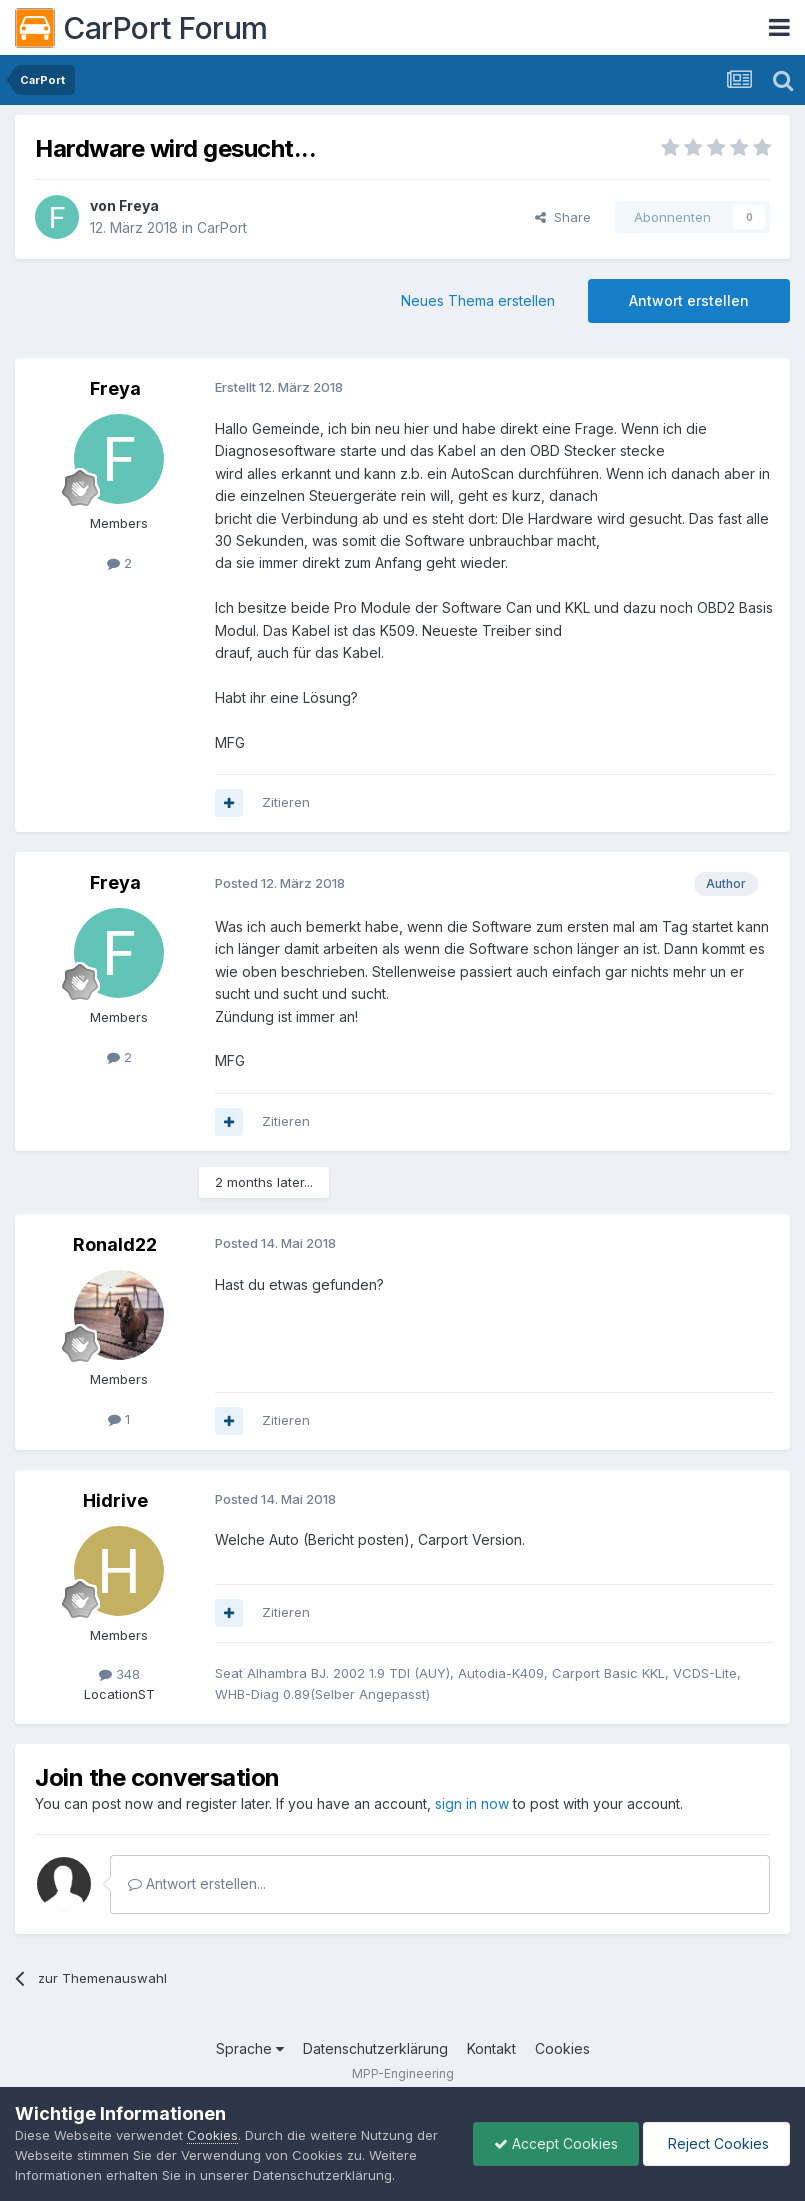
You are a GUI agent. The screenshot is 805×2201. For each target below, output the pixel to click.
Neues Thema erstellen (478, 300)
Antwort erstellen (689, 300)
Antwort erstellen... (197, 1883)
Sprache (250, 2048)
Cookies (562, 2048)
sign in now (472, 1803)
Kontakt (491, 2048)
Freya (139, 205)
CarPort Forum (141, 28)
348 (119, 1674)
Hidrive (115, 1500)
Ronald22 (115, 1244)
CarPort (222, 227)
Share (563, 217)
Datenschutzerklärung (375, 2048)
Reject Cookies (716, 2143)
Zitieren (286, 802)
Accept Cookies (556, 2143)
